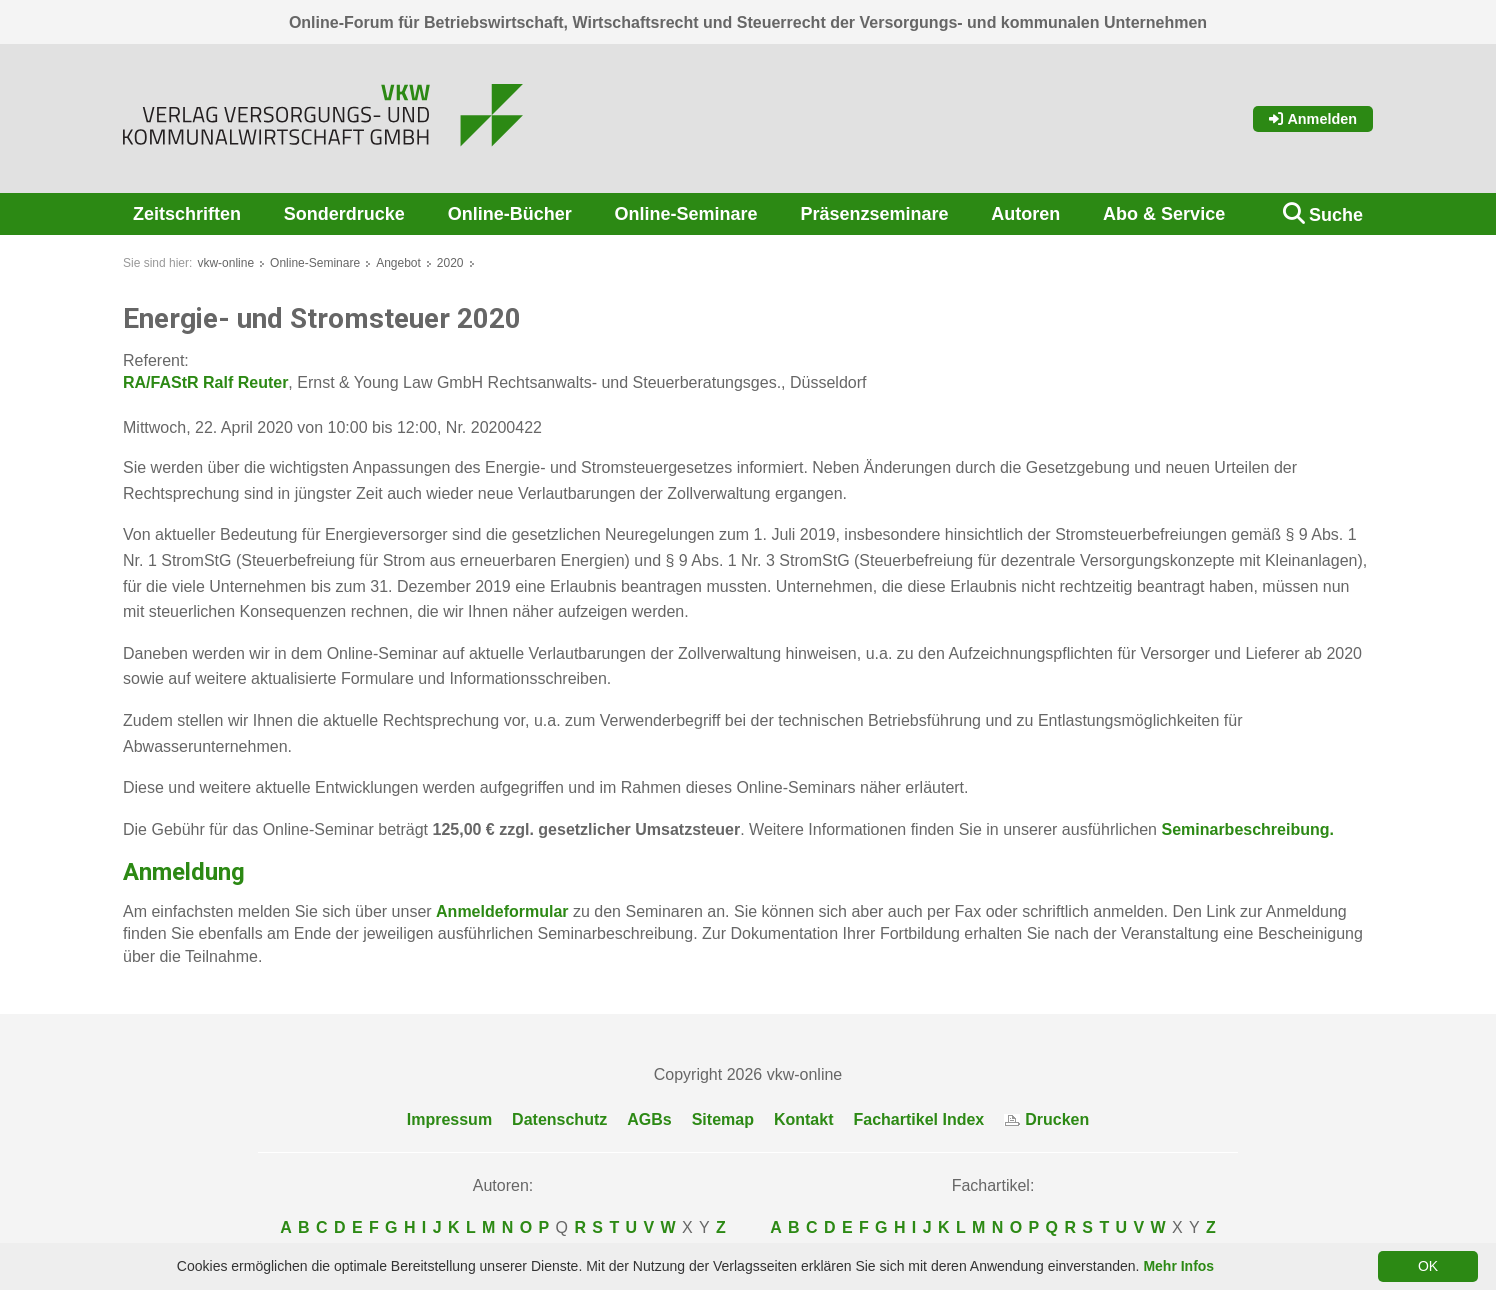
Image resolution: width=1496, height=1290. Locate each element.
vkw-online (225, 263)
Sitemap (723, 1119)
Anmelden (1313, 119)
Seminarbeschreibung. (1245, 829)
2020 (450, 263)
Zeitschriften (187, 214)
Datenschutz (559, 1119)
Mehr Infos (1178, 1266)
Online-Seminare (686, 214)
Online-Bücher (510, 214)
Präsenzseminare (874, 214)
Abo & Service (1164, 214)
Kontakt (804, 1119)
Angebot (398, 263)
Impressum (449, 1119)
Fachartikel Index (919, 1119)
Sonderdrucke (344, 214)
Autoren (1025, 214)
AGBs (649, 1119)
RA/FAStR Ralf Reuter (205, 382)
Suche (1336, 215)
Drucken (1046, 1119)
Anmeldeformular (502, 911)
